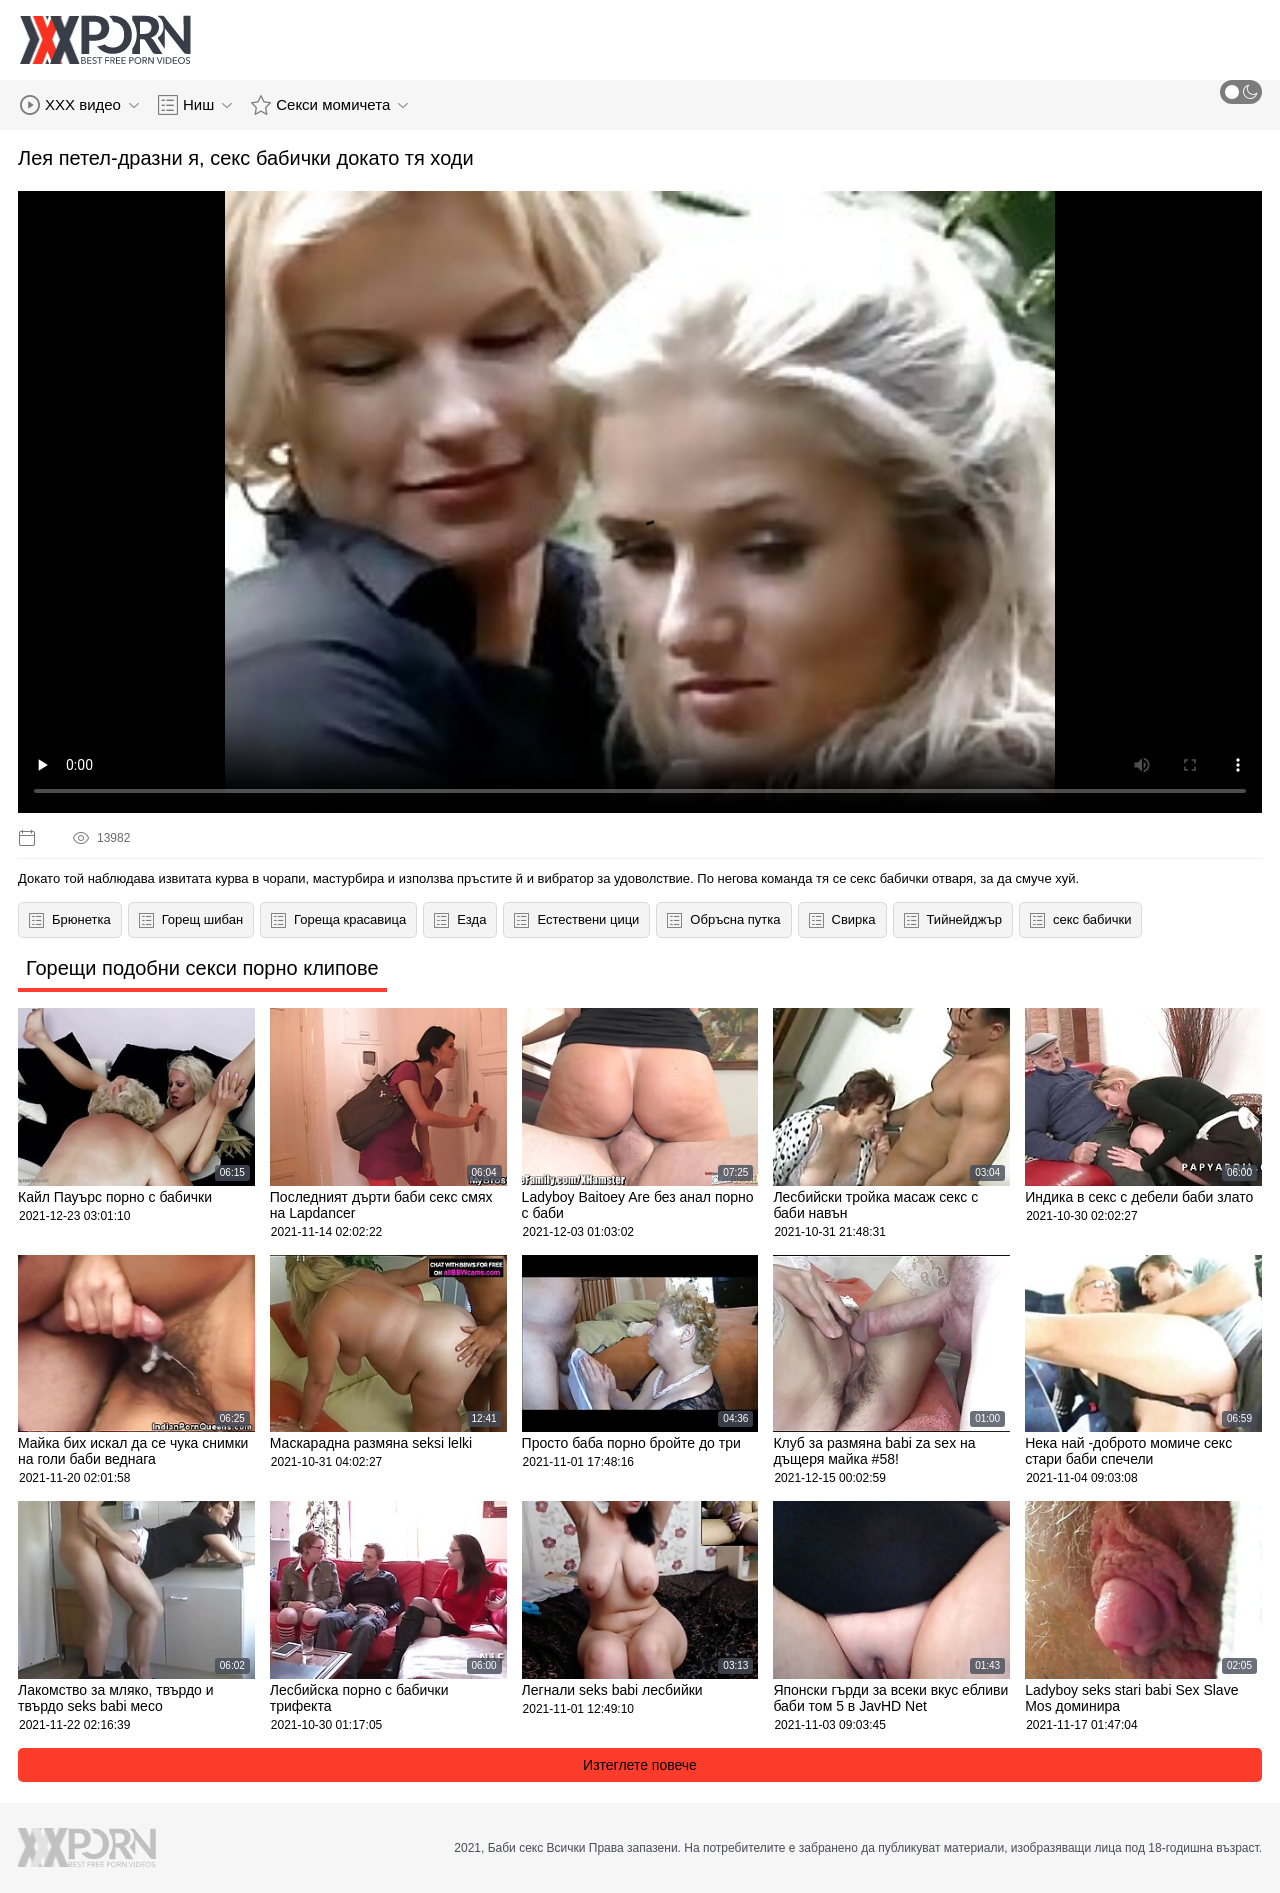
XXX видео (79, 105)
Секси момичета (329, 105)
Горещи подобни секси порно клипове (202, 968)
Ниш (195, 105)
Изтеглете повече (640, 1765)
